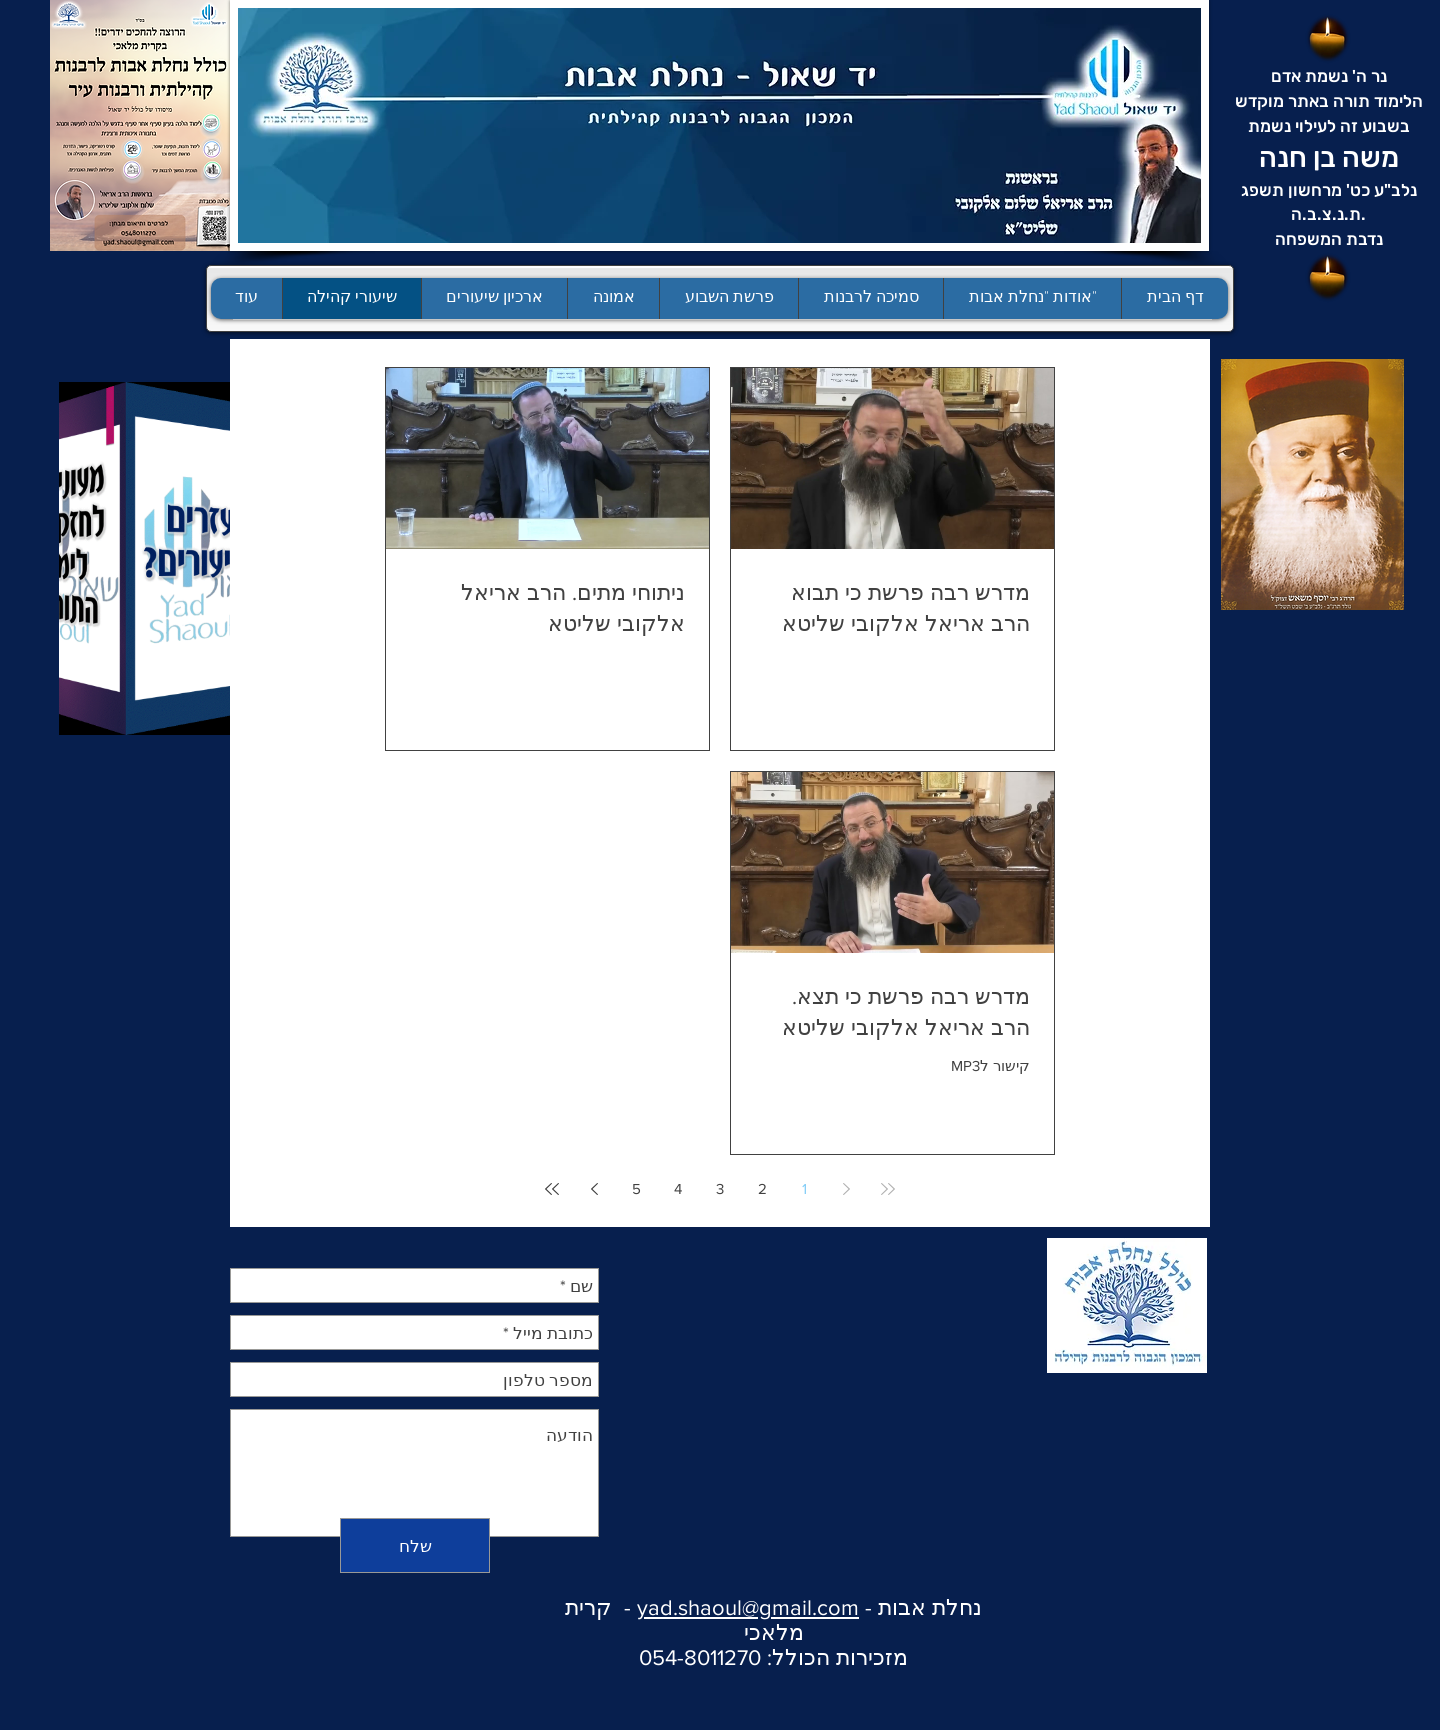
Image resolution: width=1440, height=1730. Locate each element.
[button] (728, 298)
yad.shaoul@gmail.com (748, 1607)
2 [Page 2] (762, 1188)
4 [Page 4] (678, 1188)
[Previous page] (846, 1189)
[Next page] (594, 1189)
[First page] (888, 1189)
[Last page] (552, 1189)
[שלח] (415, 1545)
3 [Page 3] (720, 1188)
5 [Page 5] (636, 1188)
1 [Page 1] (804, 1188)
